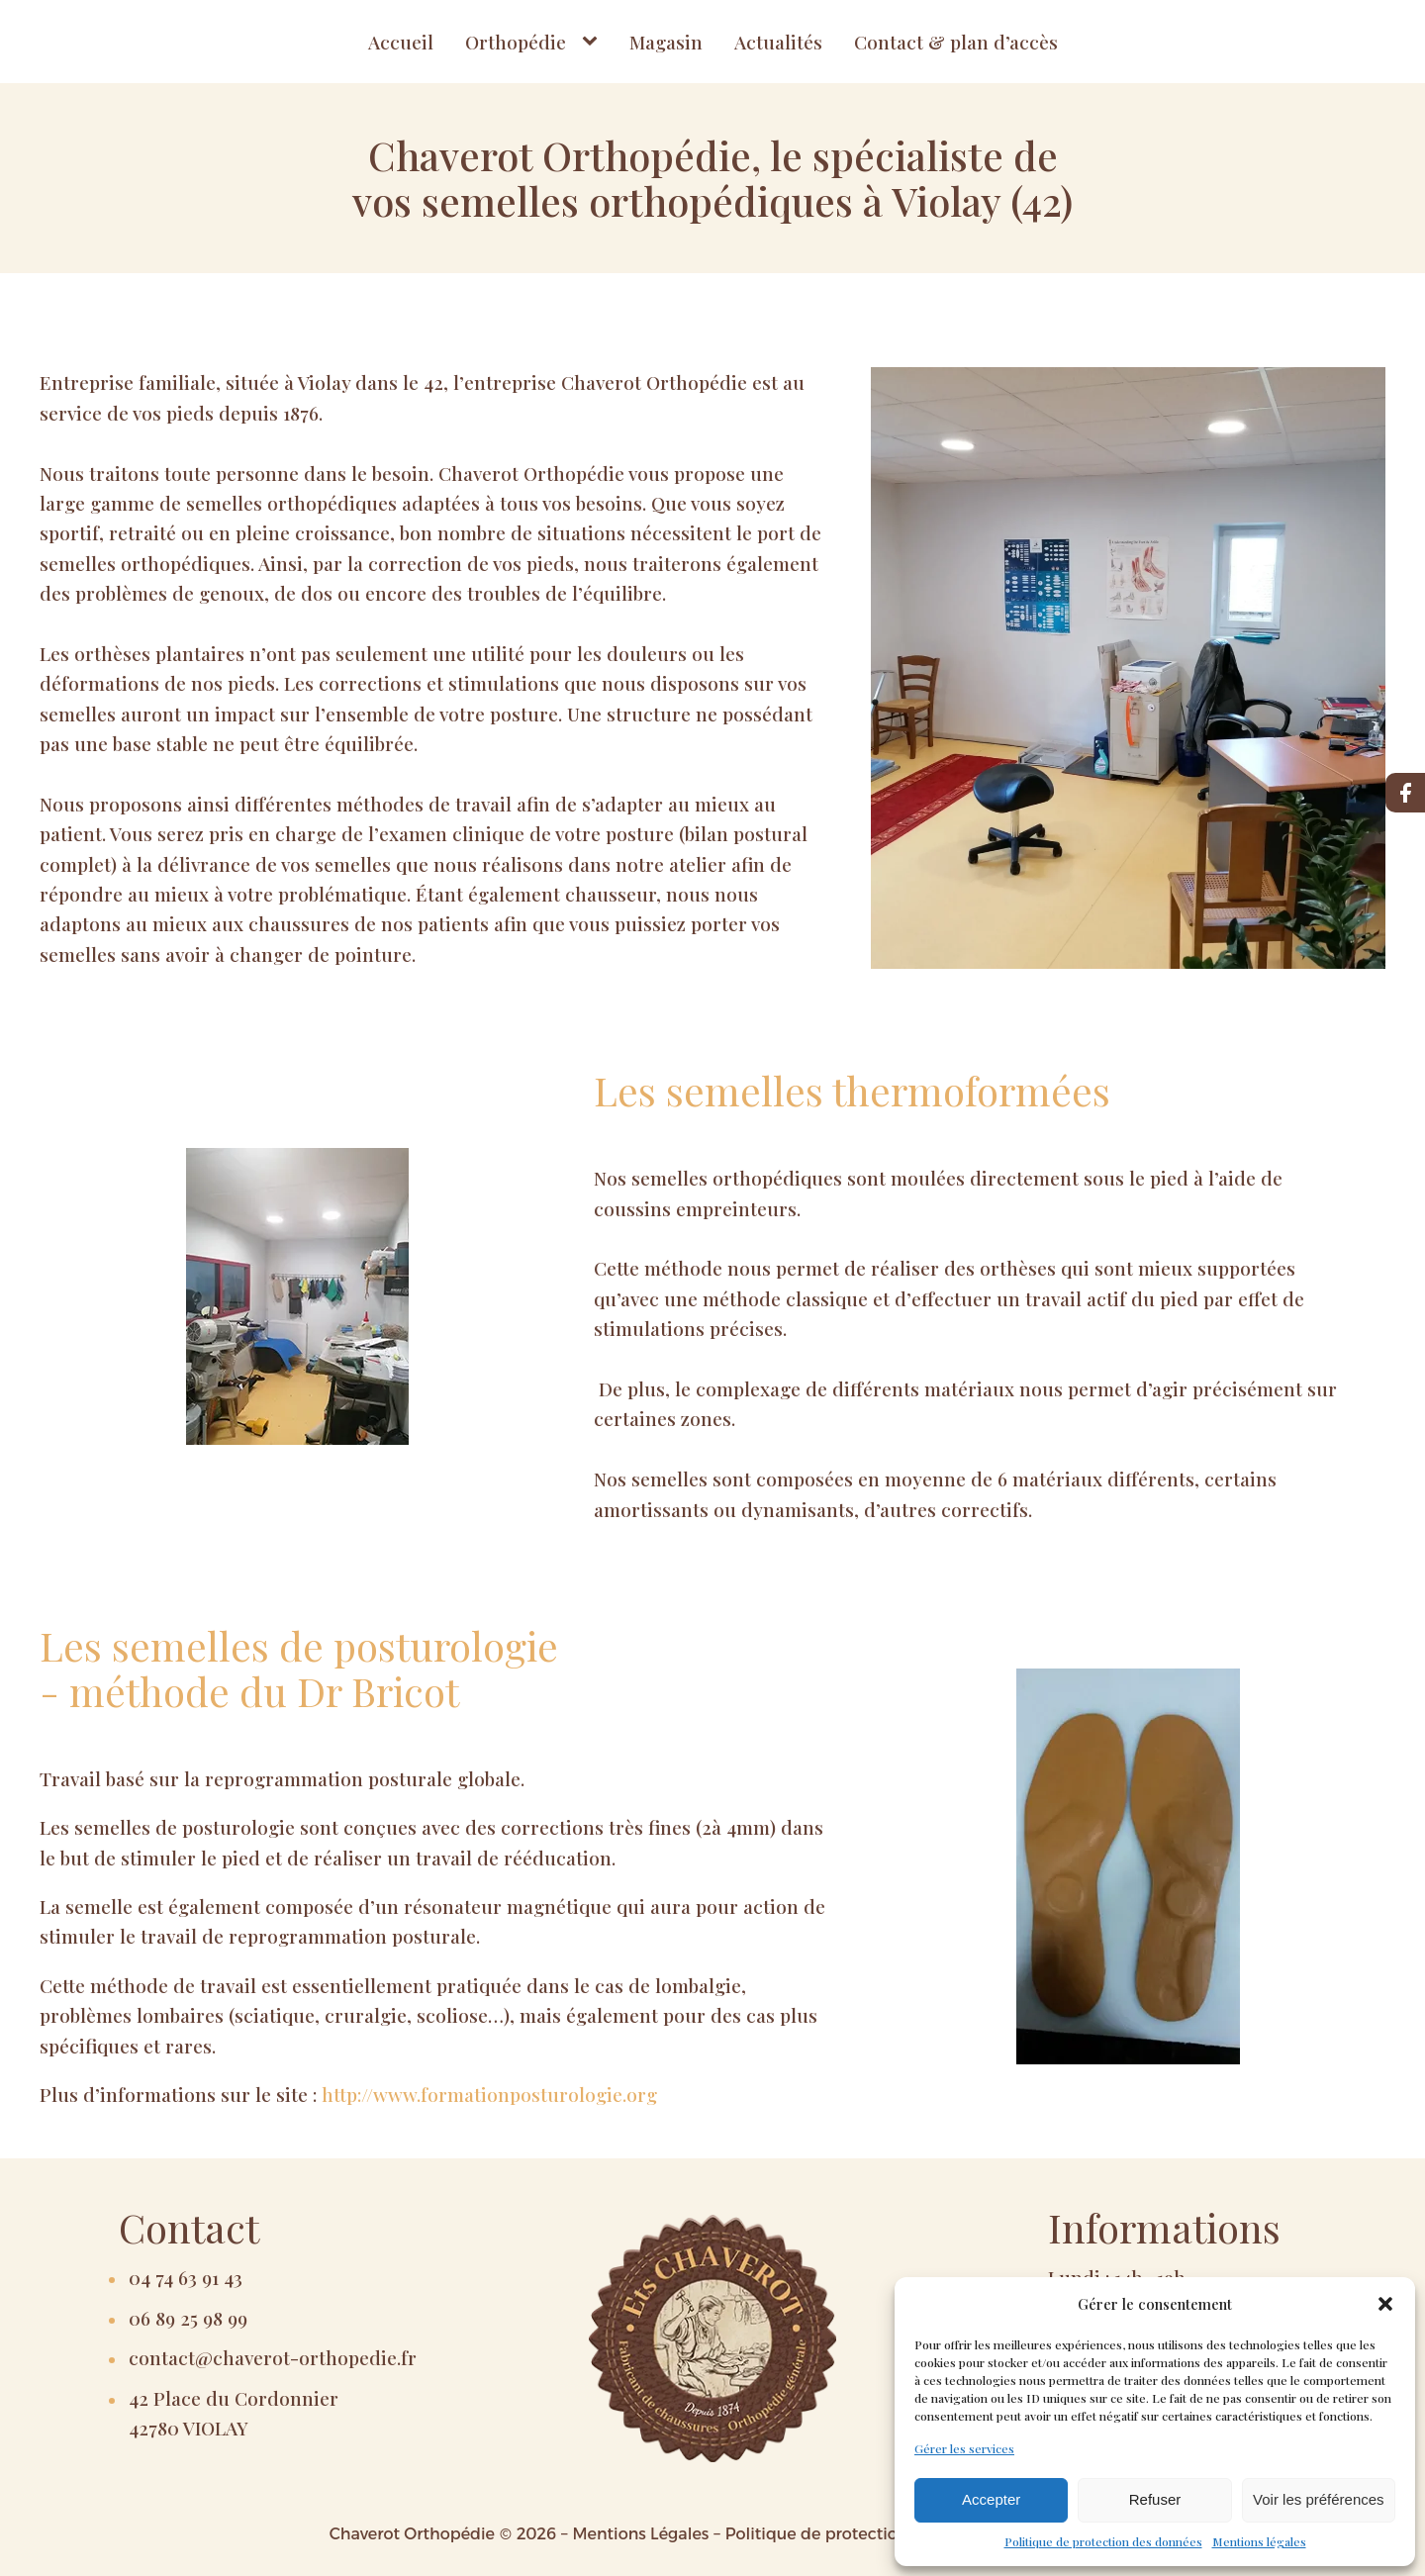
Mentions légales (1259, 2541)
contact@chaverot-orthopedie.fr (273, 2357)
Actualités (778, 41)
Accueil (400, 41)
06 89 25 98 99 (188, 2318)
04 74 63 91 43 (185, 2277)
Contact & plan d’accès (956, 41)
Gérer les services (964, 2448)
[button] (1385, 2304)
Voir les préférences (1318, 2499)
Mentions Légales (641, 2534)
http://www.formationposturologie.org (489, 2094)
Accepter (991, 2499)
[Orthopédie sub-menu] (594, 42)
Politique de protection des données (1103, 2541)
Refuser (1155, 2499)
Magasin (666, 41)
